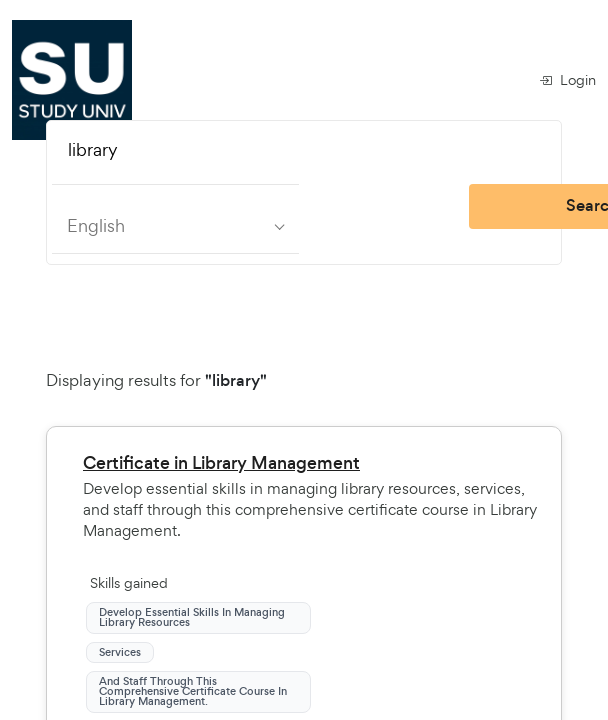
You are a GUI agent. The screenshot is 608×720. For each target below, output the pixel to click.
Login (567, 79)
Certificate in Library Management (221, 463)
